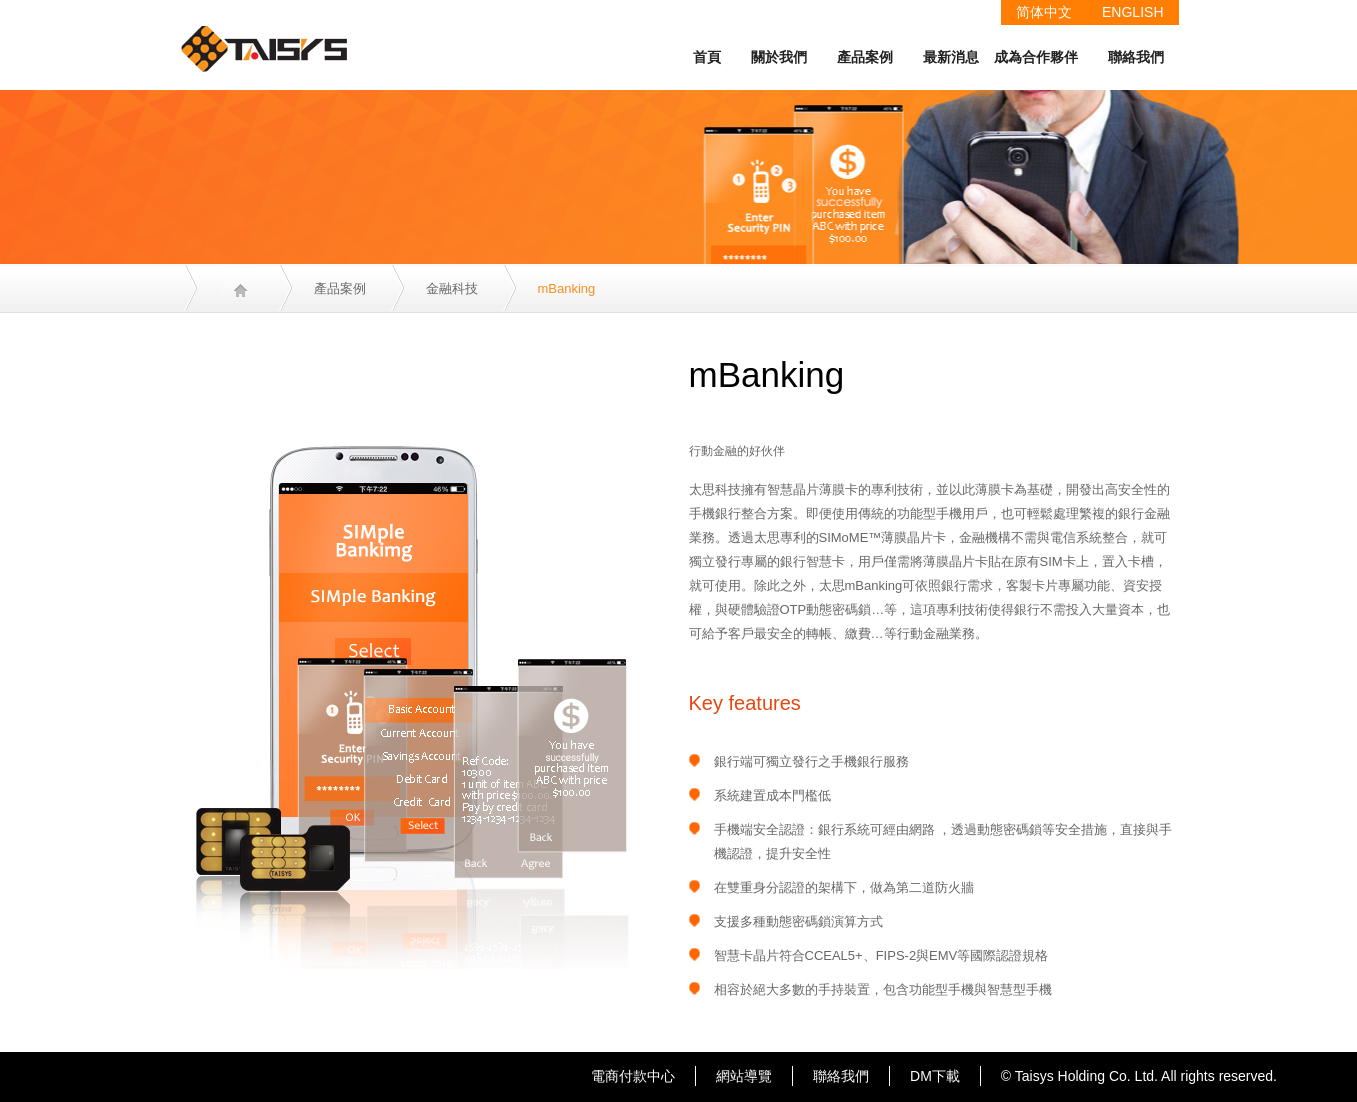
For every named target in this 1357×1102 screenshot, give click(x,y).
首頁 (707, 57)
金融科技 (452, 288)
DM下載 (935, 1076)
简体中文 (1044, 12)
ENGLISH (1132, 12)
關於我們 (779, 57)
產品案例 (865, 57)
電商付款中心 (633, 1076)
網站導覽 (744, 1076)
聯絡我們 (1136, 57)
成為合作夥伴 (1036, 57)
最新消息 (951, 57)
